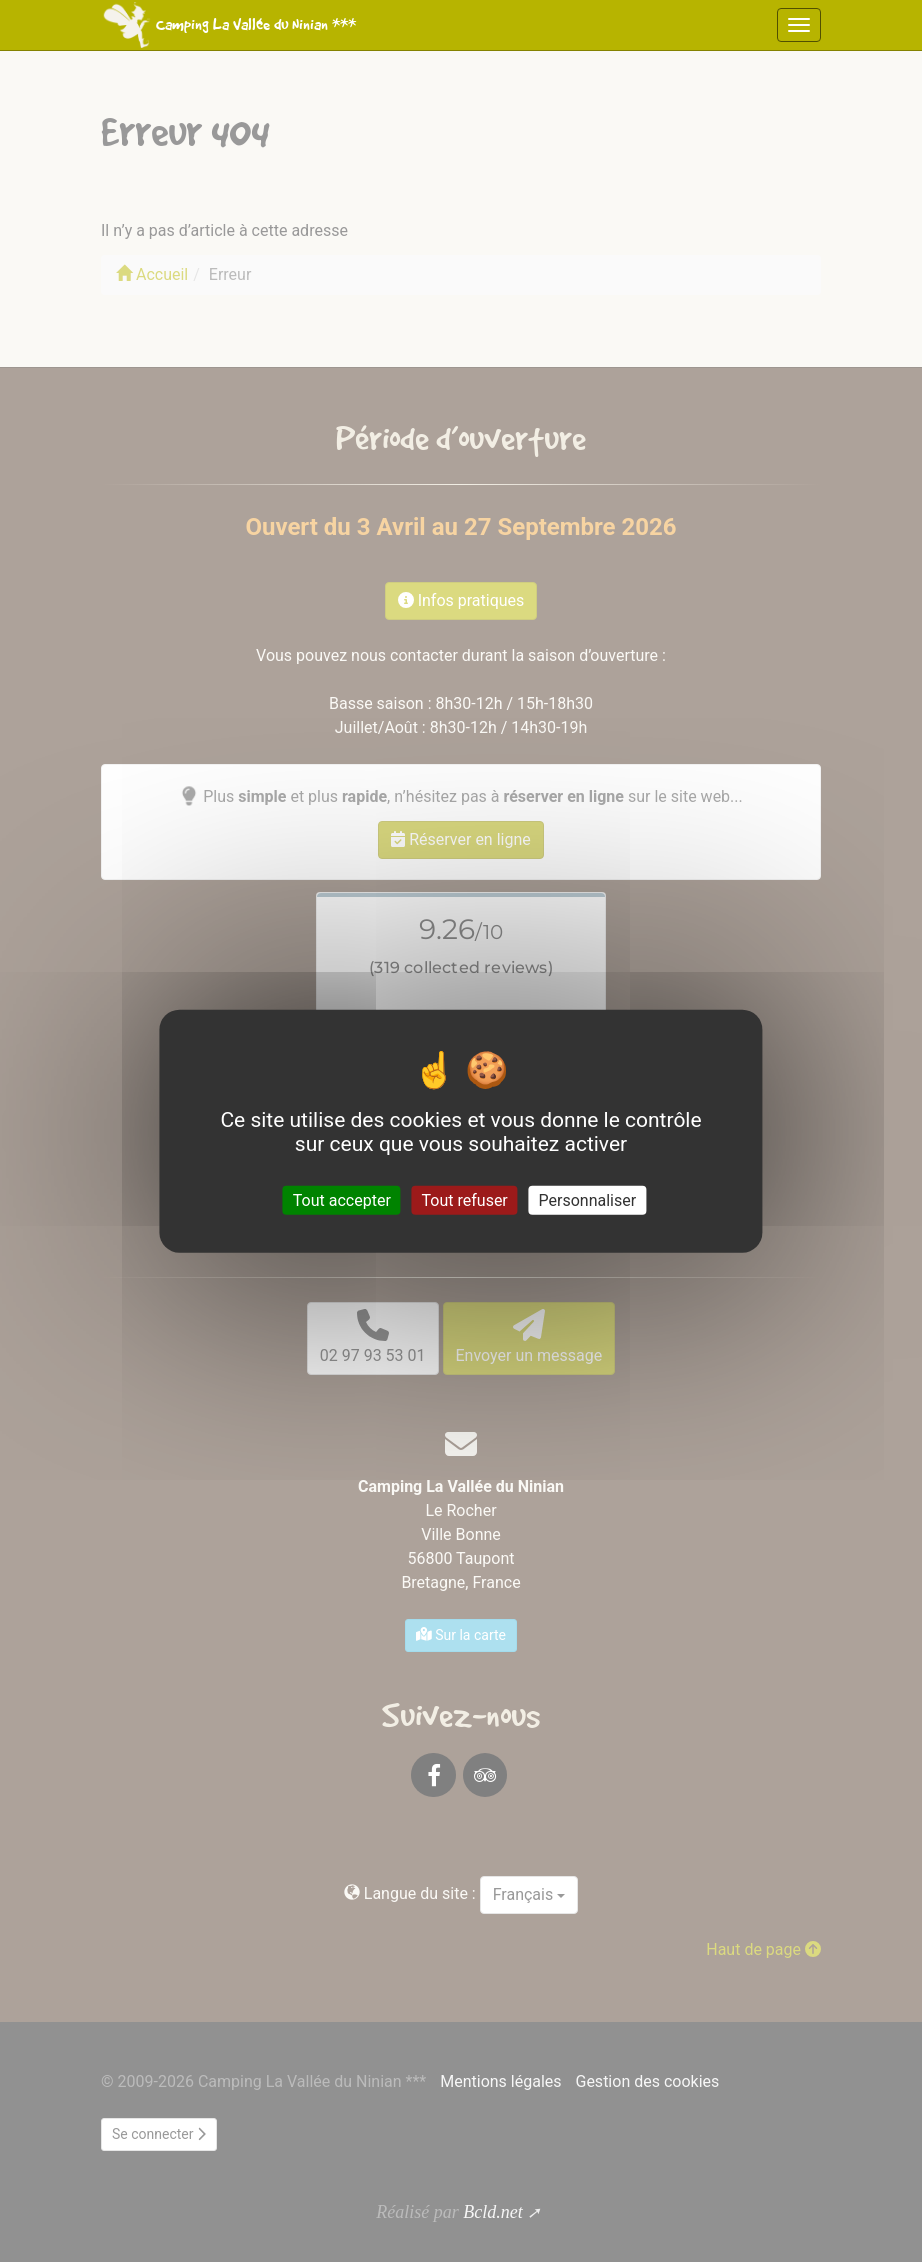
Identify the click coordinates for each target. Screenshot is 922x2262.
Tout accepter (342, 1199)
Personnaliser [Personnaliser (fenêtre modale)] (588, 1199)
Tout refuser (465, 1199)
